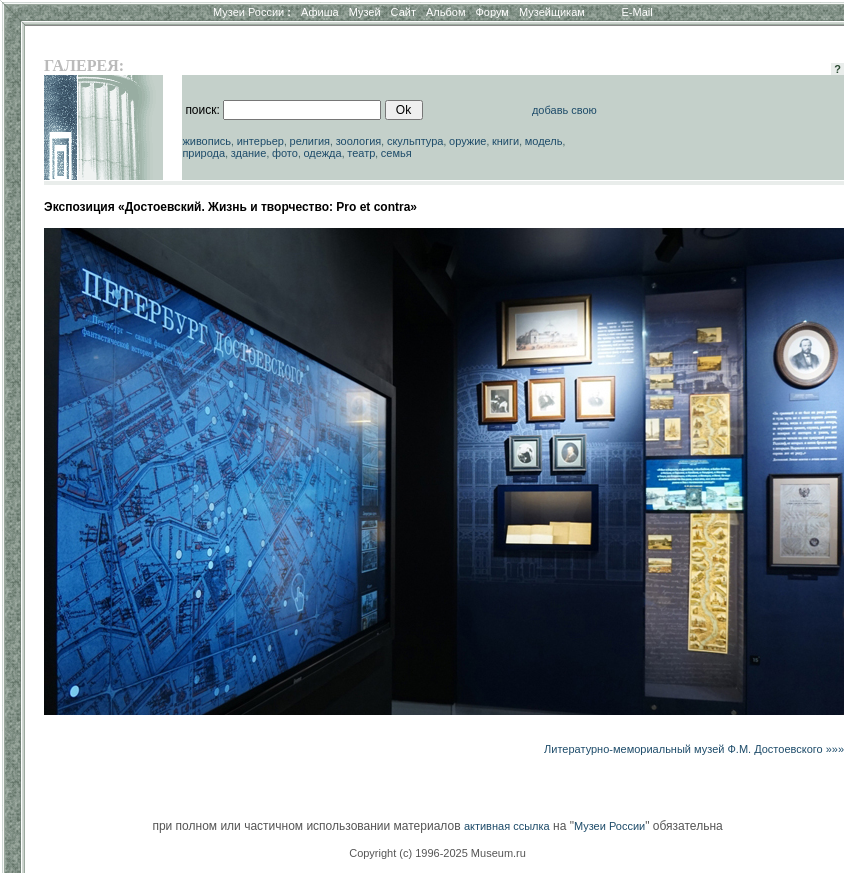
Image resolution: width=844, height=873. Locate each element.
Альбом (445, 12)
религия (310, 141)
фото (285, 153)
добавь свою (564, 110)
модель (544, 141)
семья (396, 153)
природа (203, 153)
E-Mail (637, 12)
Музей (365, 12)
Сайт (403, 12)
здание (249, 153)
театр (361, 153)
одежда (322, 153)
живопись (206, 141)
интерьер (260, 141)
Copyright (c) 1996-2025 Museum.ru (437, 853)
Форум (491, 12)
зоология (359, 141)
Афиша (320, 12)
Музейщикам (552, 12)
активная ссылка (507, 826)
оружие (467, 141)
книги (505, 141)
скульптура (415, 141)
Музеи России (252, 12)
